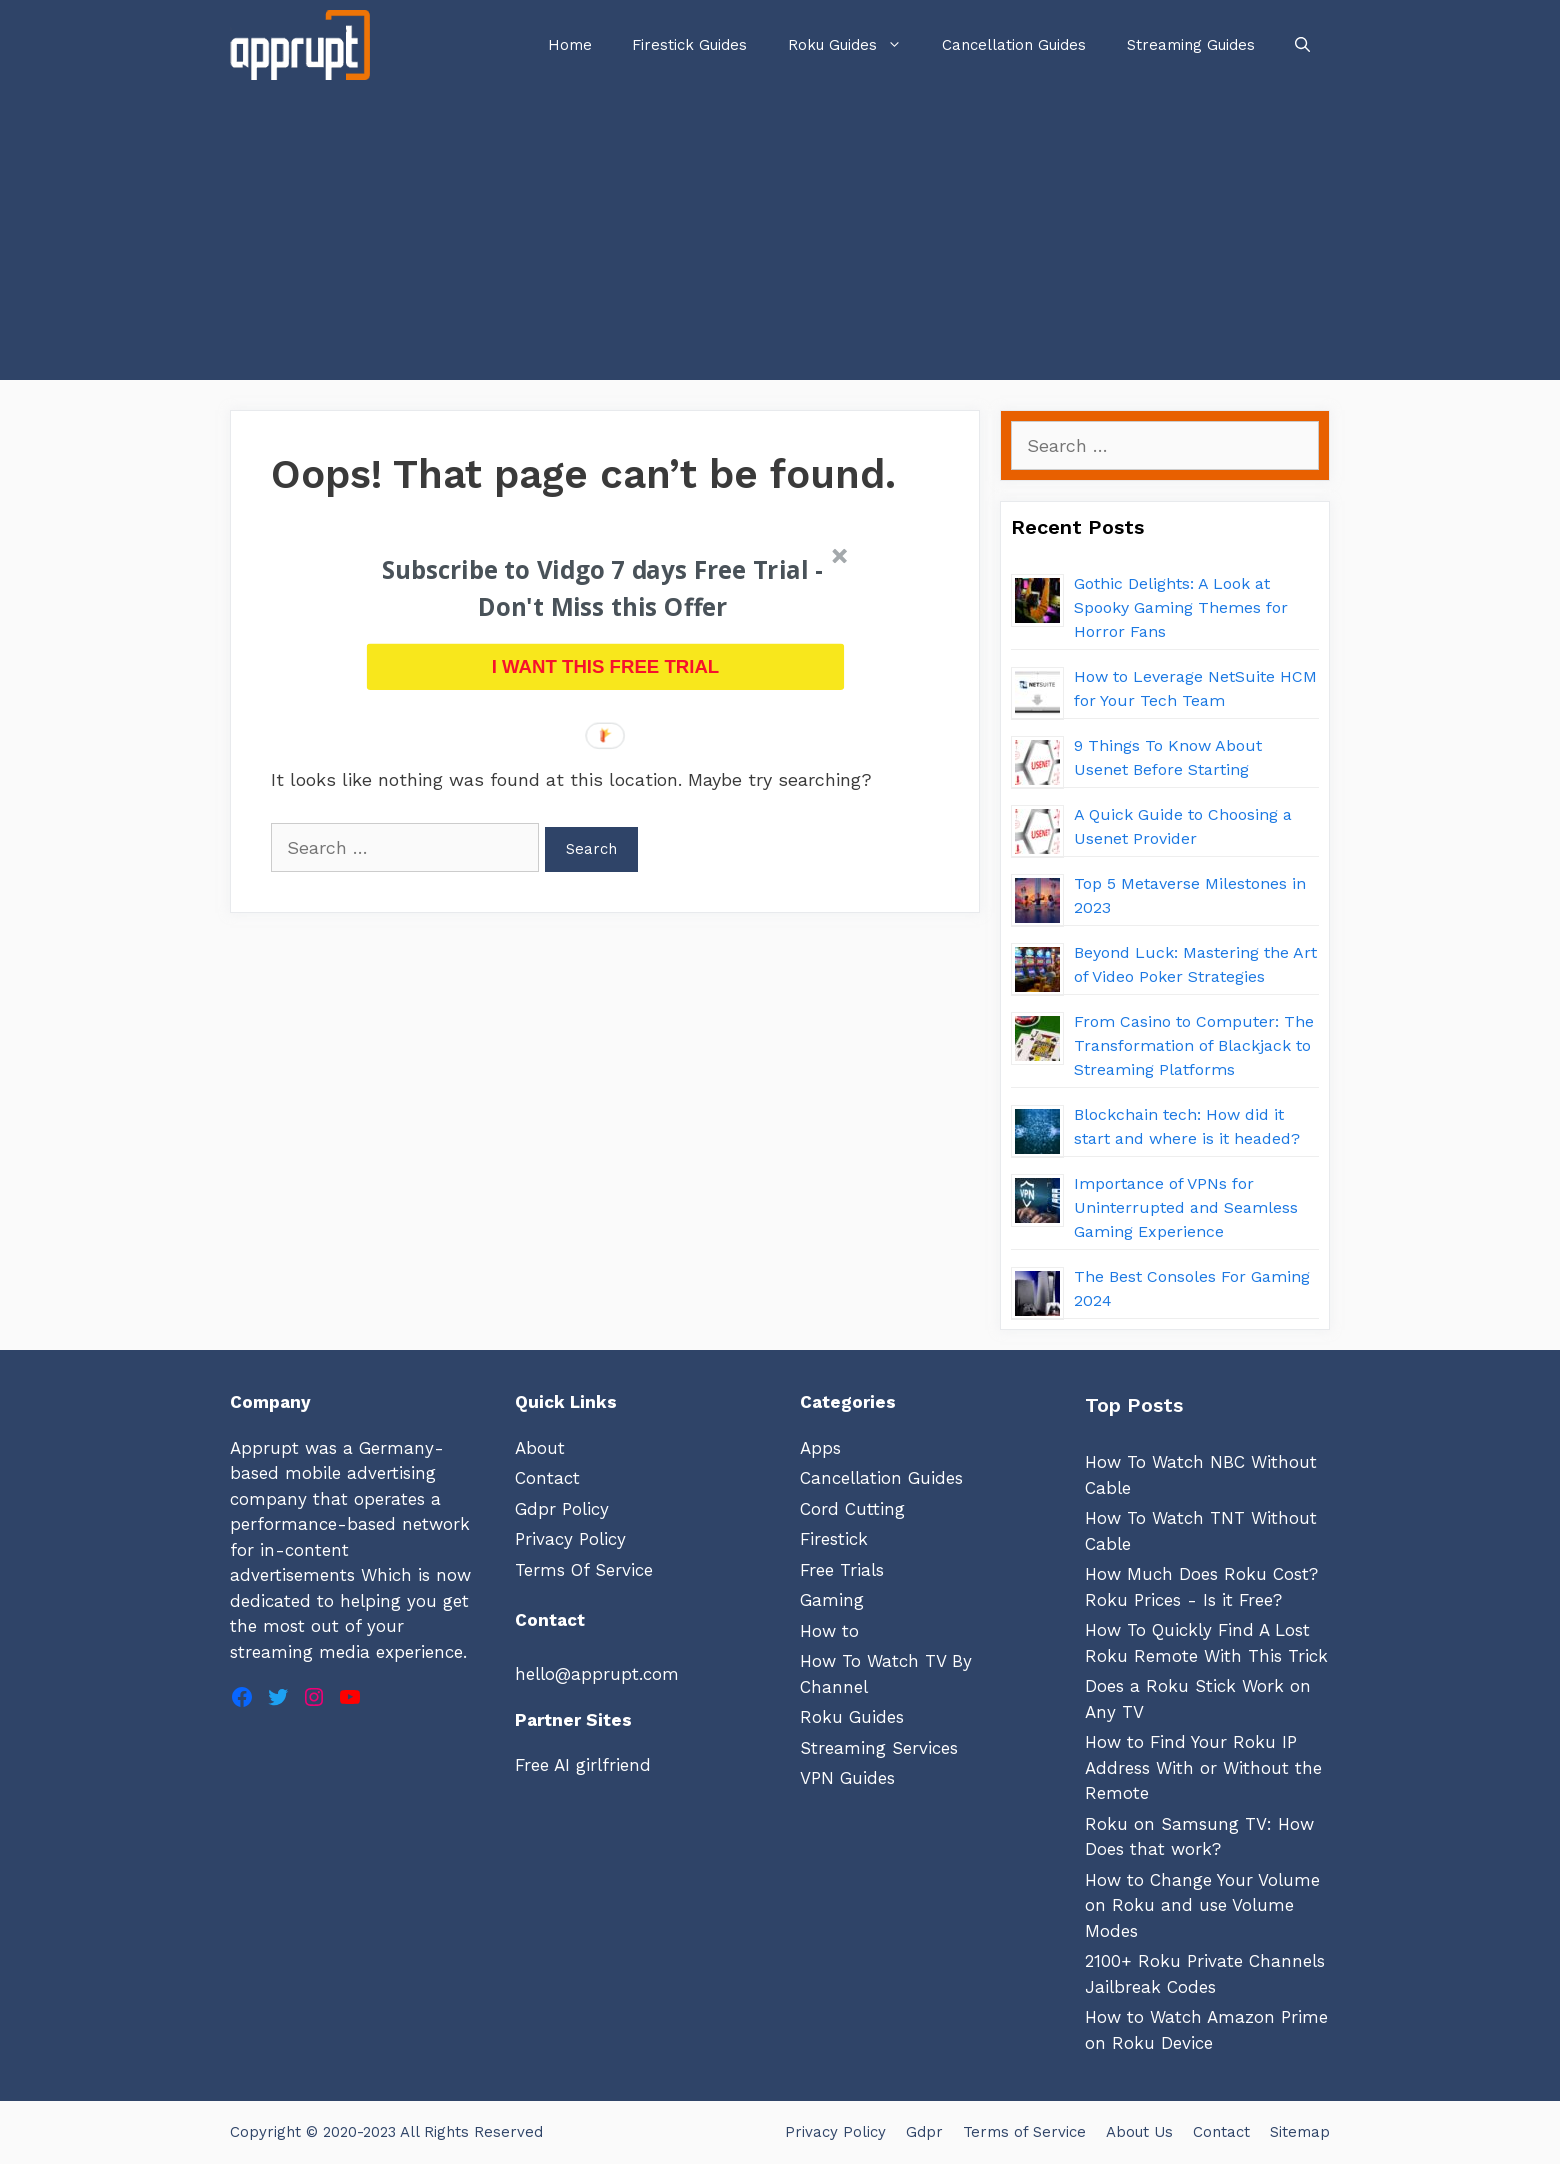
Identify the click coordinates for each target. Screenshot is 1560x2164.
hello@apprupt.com (597, 1674)
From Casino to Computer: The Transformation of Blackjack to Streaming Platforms (1194, 1045)
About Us (1139, 2132)
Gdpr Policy (562, 1509)
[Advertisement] (780, 240)
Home (570, 45)
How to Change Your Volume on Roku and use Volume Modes (1202, 1905)
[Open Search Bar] (1302, 45)
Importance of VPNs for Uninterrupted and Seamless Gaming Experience (1186, 1207)
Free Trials (842, 1570)
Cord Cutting (852, 1509)
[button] (603, 589)
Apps (820, 1448)
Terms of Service (1024, 2132)
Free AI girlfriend (583, 1765)
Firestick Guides (689, 45)
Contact (547, 1478)
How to (829, 1631)
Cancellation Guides (1014, 45)
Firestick (834, 1539)
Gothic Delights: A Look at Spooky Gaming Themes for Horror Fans (1181, 607)
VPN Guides (847, 1778)
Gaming (832, 1600)
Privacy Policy (570, 1539)
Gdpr (924, 2132)
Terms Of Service (584, 1570)
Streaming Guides (1191, 45)
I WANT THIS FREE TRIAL (606, 667)
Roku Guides (855, 45)
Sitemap (1300, 2132)
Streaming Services (879, 1748)
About (540, 1448)
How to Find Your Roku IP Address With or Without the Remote (1203, 1767)
